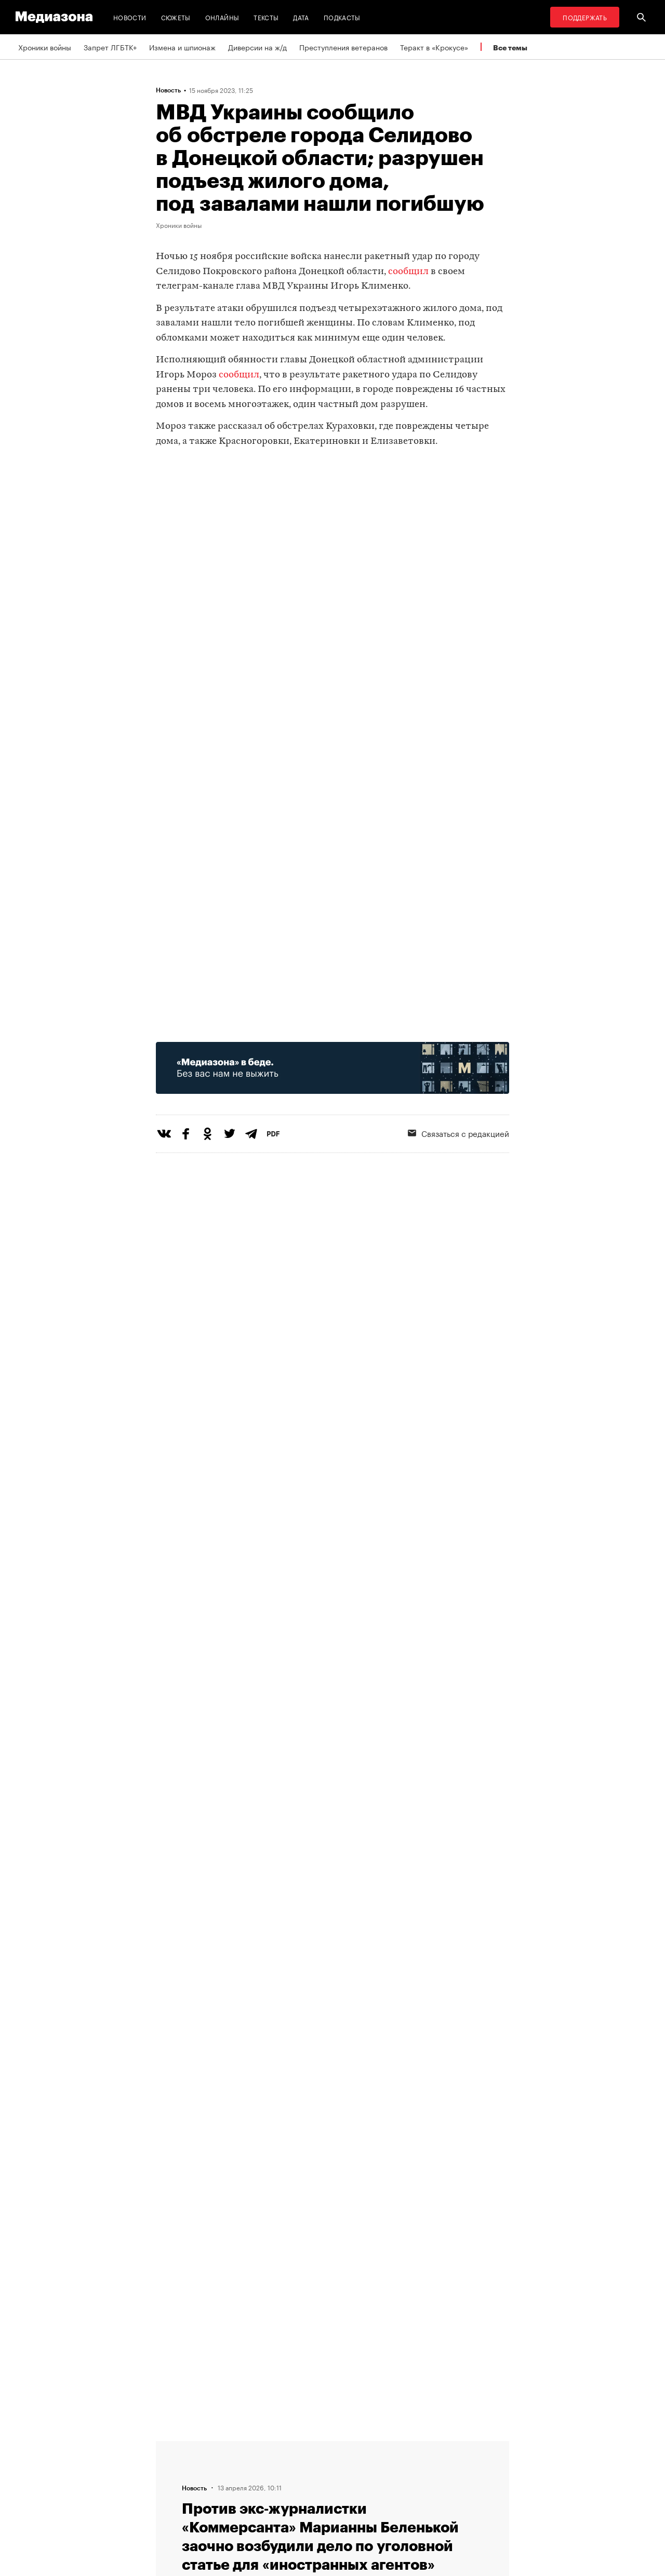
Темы (168, 2504)
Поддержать (585, 17)
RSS (299, 2445)
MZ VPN (300, 2484)
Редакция (175, 2445)
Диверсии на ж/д (257, 46)
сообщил (408, 271)
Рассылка (304, 2465)
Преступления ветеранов (343, 46)
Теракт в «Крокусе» (434, 46)
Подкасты (342, 17)
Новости (130, 17)
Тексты (266, 17)
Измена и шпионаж (182, 46)
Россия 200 (307, 2504)
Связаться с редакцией (458, 1133)
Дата (301, 17)
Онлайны (222, 17)
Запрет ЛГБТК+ (110, 46)
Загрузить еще (332, 2142)
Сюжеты (176, 17)
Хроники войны (44, 46)
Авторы (172, 2484)
